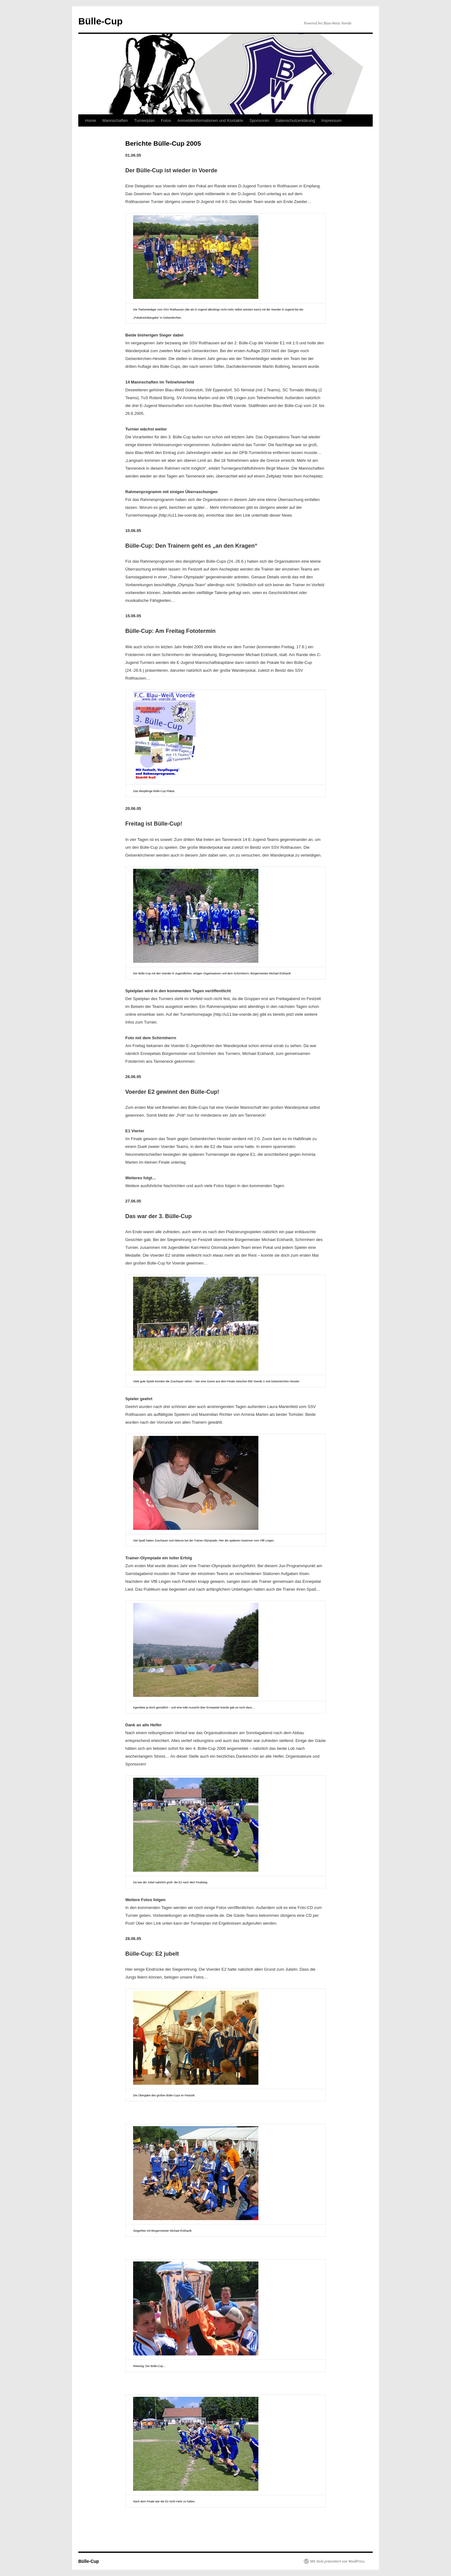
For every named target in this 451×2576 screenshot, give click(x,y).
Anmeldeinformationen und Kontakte (210, 120)
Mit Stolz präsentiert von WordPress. (337, 2561)
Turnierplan (144, 120)
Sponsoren (259, 120)
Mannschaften (115, 120)
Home (90, 120)
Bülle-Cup (100, 21)
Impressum (331, 120)
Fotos (166, 120)
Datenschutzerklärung (295, 120)
